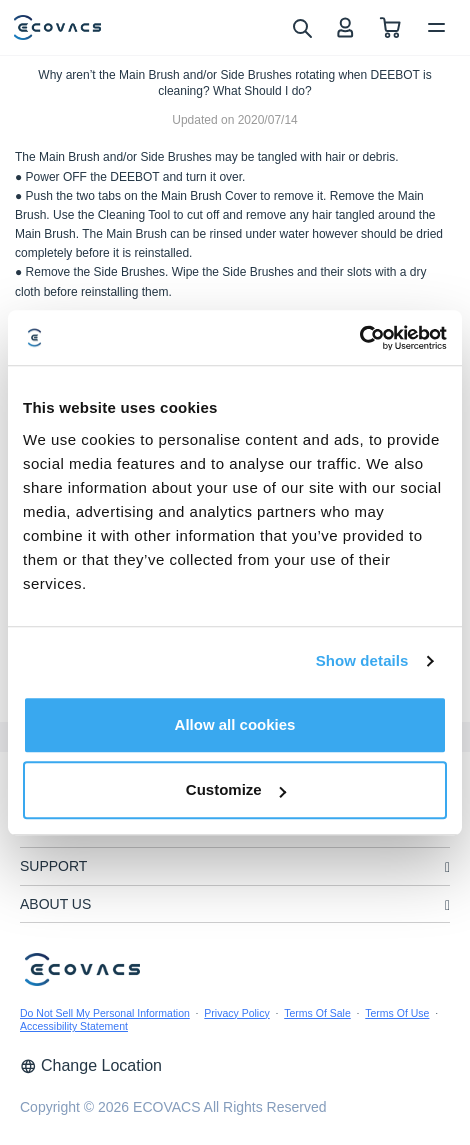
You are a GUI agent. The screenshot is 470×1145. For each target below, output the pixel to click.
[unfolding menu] (447, 867)
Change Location (91, 1065)
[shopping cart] (390, 27)
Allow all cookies (235, 724)
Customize (236, 789)
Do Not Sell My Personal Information (105, 1013)
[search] (301, 27)
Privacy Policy (236, 1013)
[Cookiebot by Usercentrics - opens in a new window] (359, 338)
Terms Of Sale (317, 1013)
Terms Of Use (397, 1013)
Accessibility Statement (74, 1026)
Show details (362, 660)
